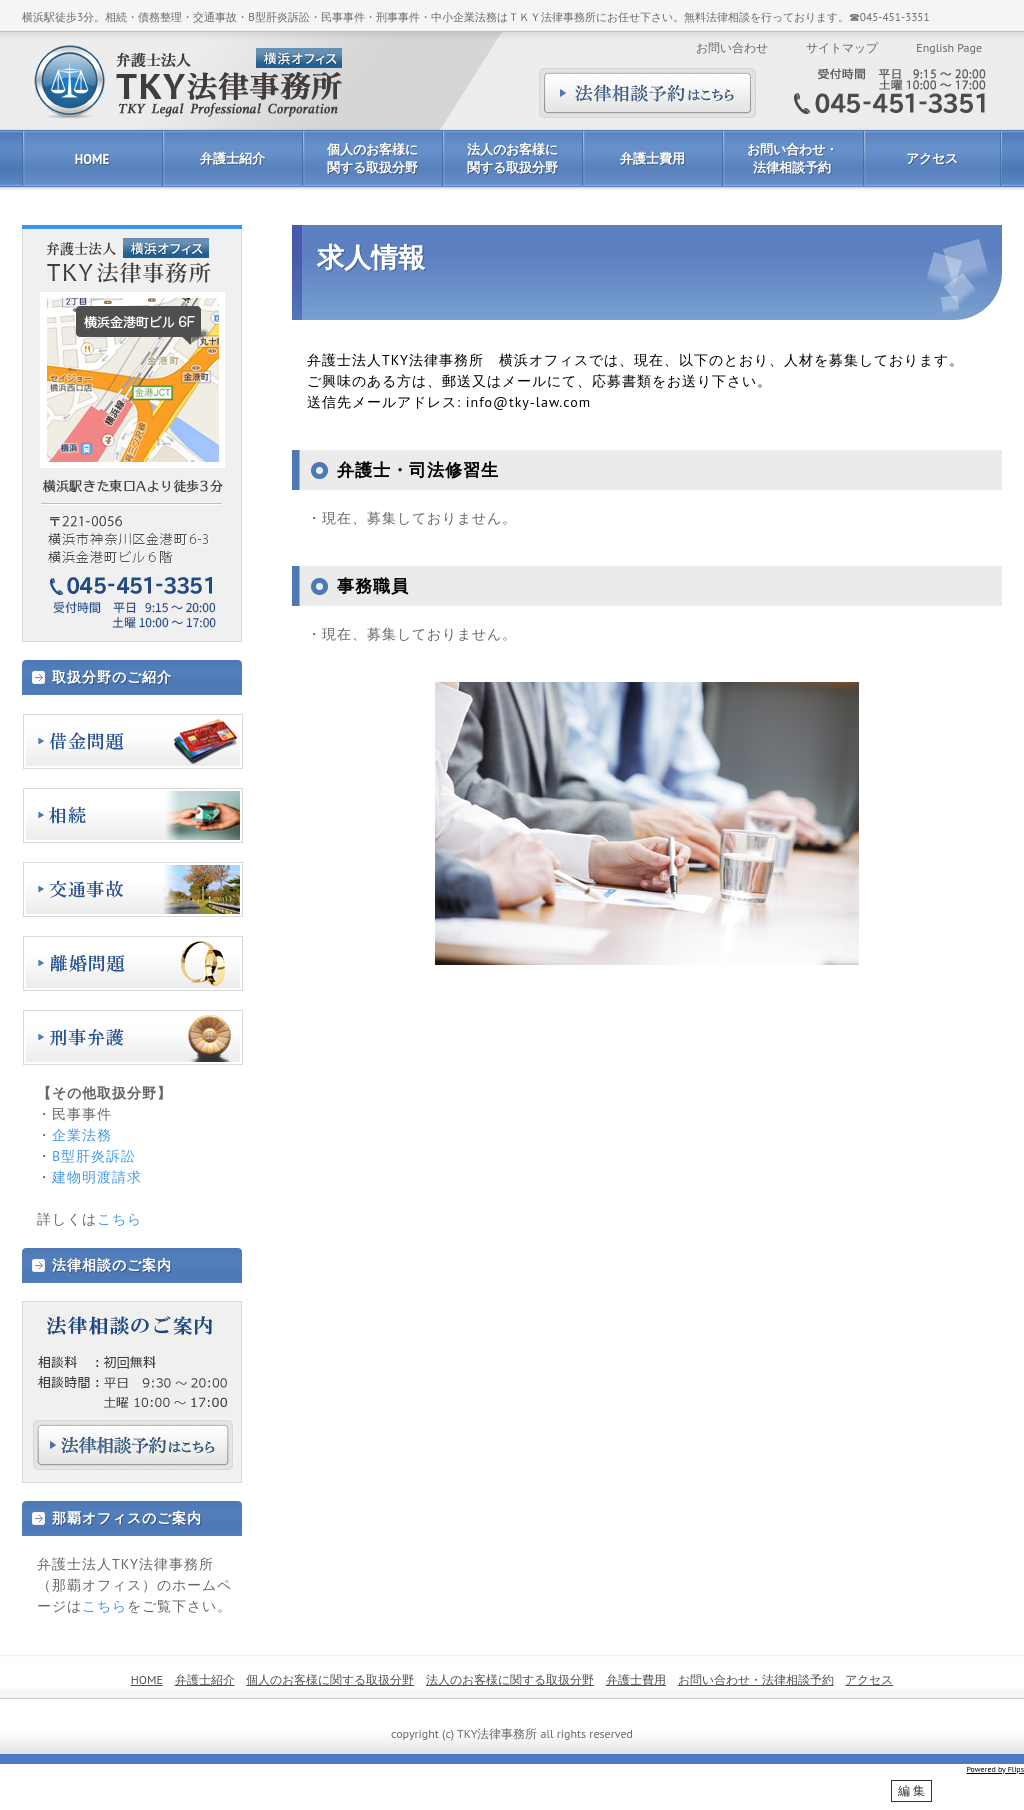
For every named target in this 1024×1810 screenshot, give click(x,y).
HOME (92, 159)
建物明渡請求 (97, 1177)
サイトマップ (842, 47)
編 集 (911, 1791)
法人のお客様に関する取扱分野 (512, 158)
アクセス (932, 158)
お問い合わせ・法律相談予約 (792, 158)
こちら (119, 1219)
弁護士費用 (652, 158)
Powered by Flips (995, 1769)
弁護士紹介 (232, 158)
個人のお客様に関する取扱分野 (372, 158)
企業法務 (82, 1135)
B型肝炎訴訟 (94, 1156)
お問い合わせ (732, 47)
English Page (949, 47)
